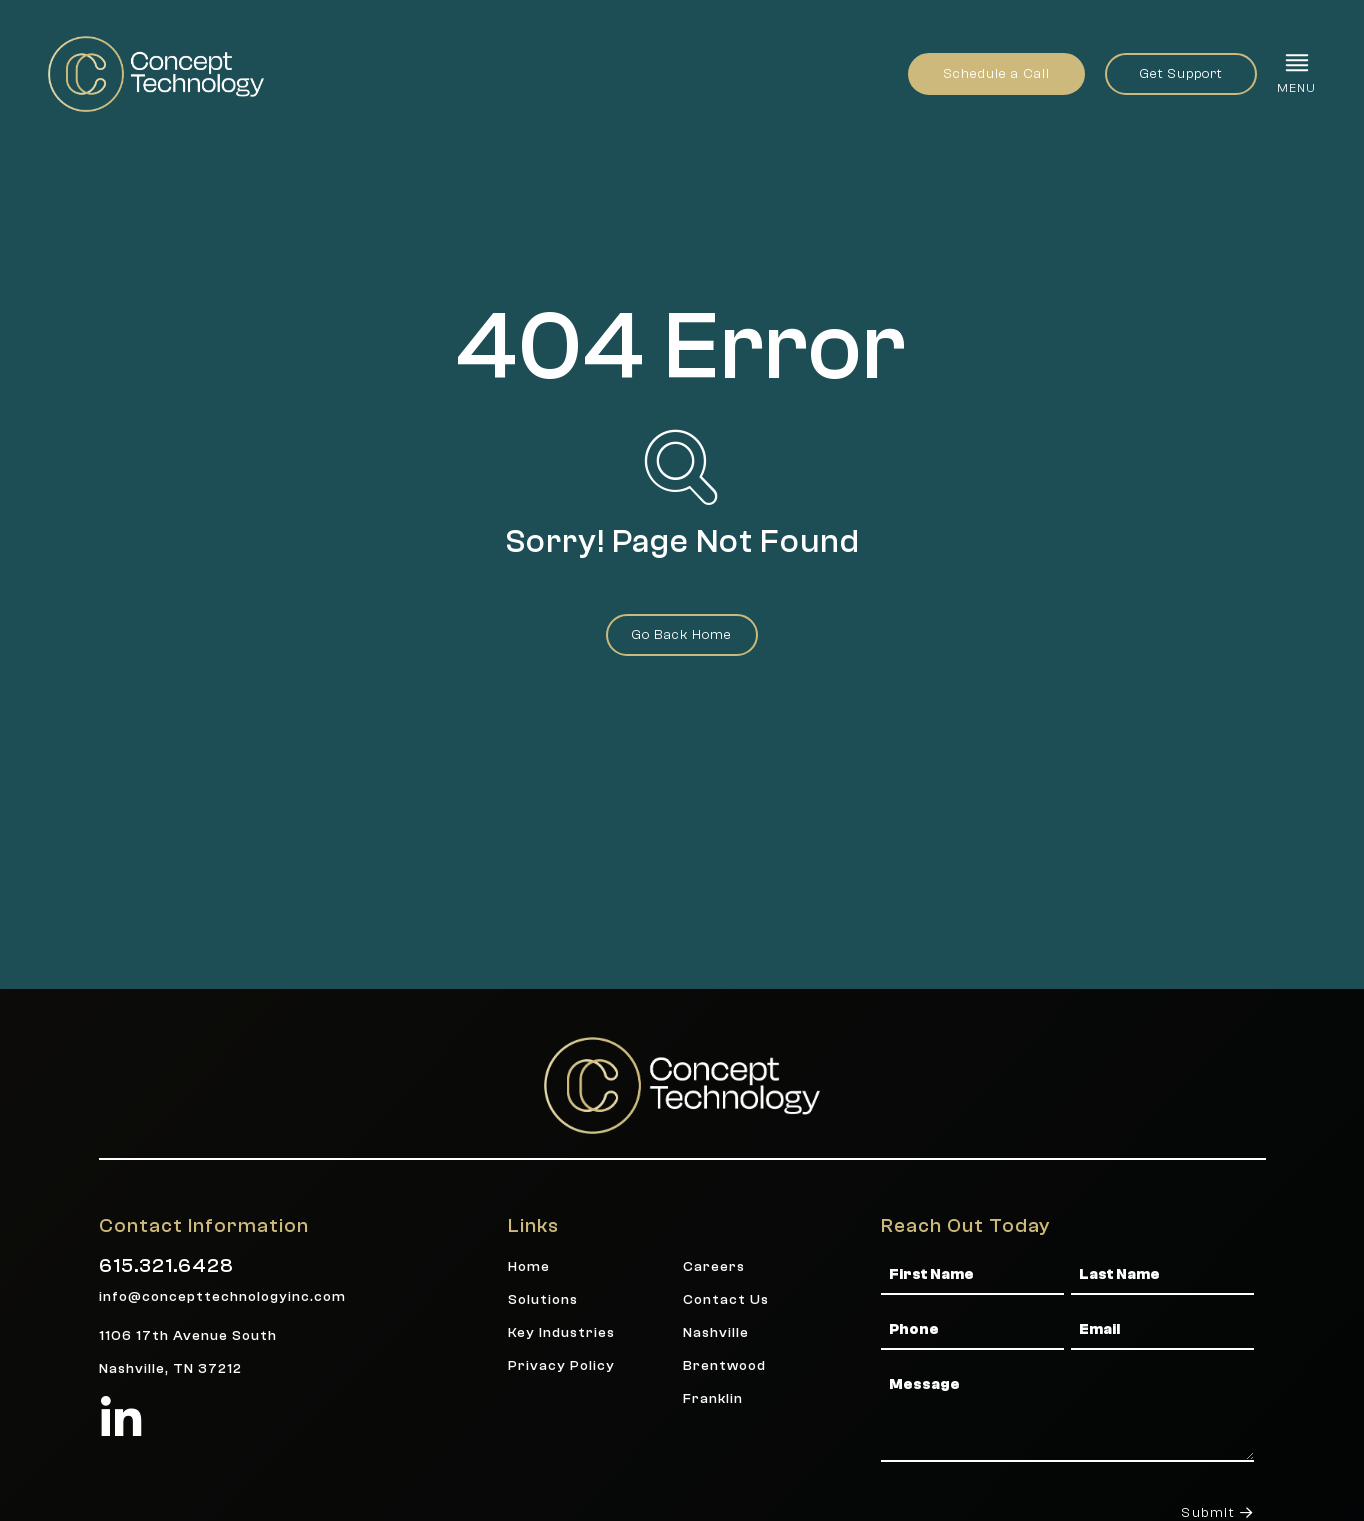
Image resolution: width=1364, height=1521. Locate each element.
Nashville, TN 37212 (170, 1368)
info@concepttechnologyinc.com (222, 1296)
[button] (1296, 73)
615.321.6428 (166, 1265)
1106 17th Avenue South (188, 1335)
